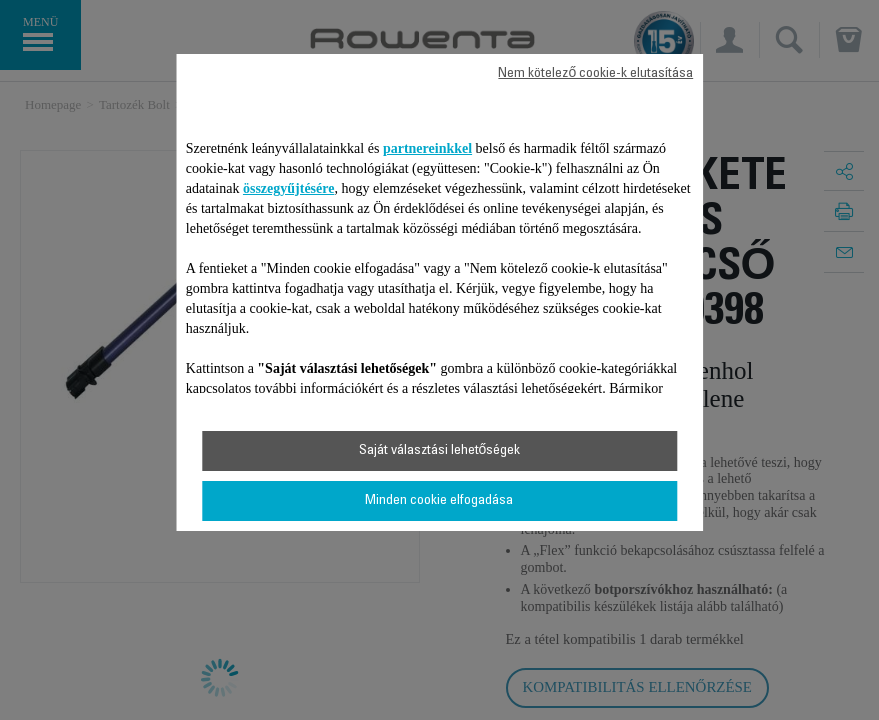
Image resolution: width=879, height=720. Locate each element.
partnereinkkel (427, 148)
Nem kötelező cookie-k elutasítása (595, 74)
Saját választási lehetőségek (440, 451)
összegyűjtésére (289, 188)
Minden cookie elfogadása (439, 501)
